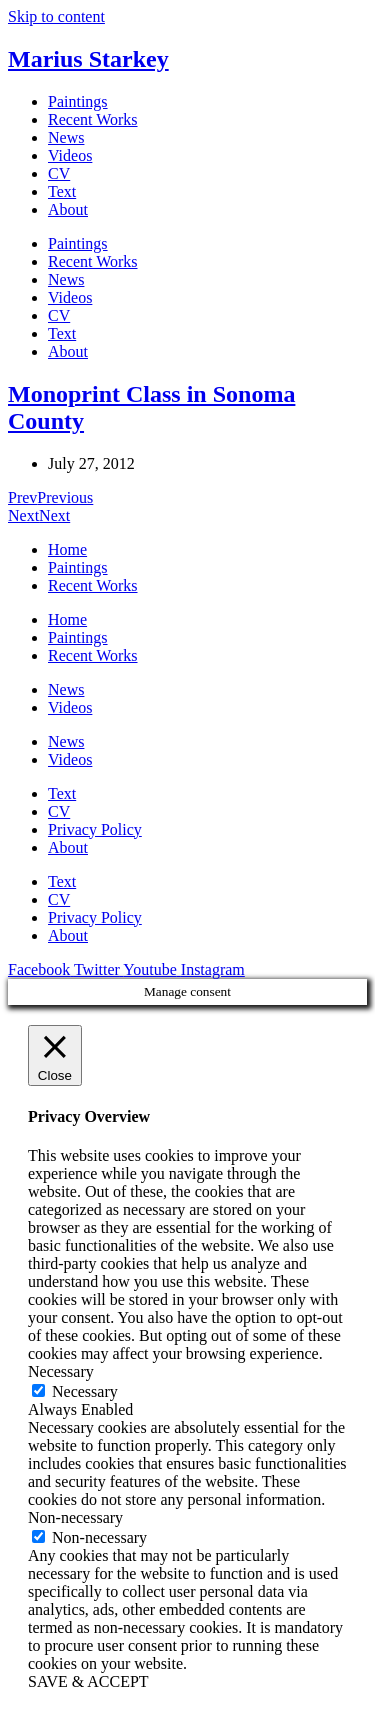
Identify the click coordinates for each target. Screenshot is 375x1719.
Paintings (78, 101)
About (68, 209)
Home (67, 549)
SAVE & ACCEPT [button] (88, 1681)
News (66, 137)
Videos (70, 155)
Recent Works (93, 119)
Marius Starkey (88, 59)
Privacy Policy (95, 829)
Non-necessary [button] (75, 1517)
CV (59, 173)
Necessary (85, 1391)
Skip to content (56, 16)
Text (62, 191)
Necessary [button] (61, 1371)
